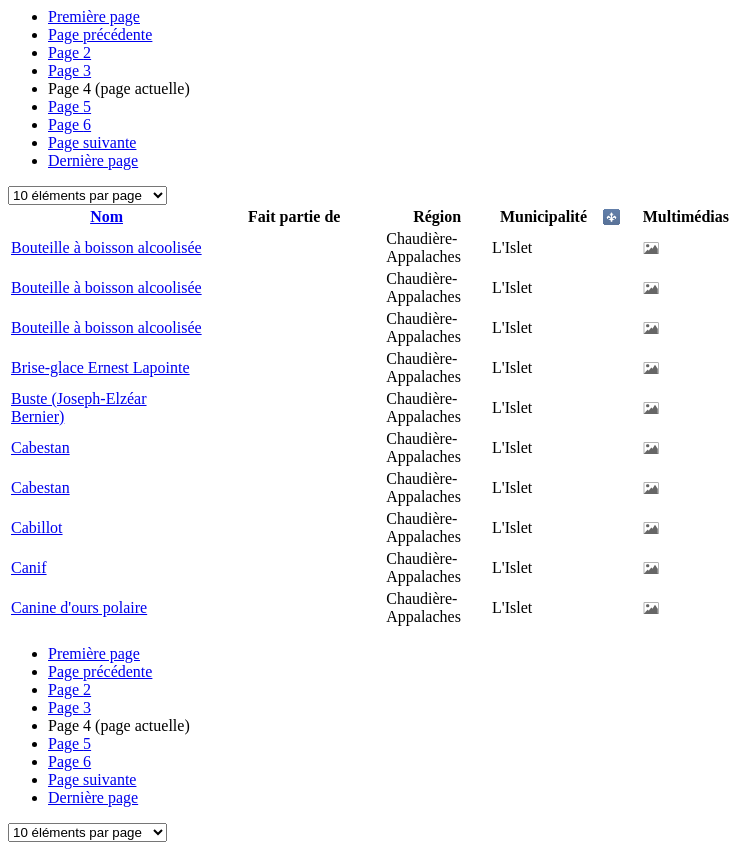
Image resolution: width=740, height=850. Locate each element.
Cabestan (40, 447)
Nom (106, 216)
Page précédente (100, 34)
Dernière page (93, 160)
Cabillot (37, 527)
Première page (94, 16)
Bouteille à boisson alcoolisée (106, 247)
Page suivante (92, 142)
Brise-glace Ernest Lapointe (100, 367)
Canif (29, 567)
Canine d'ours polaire (79, 607)
